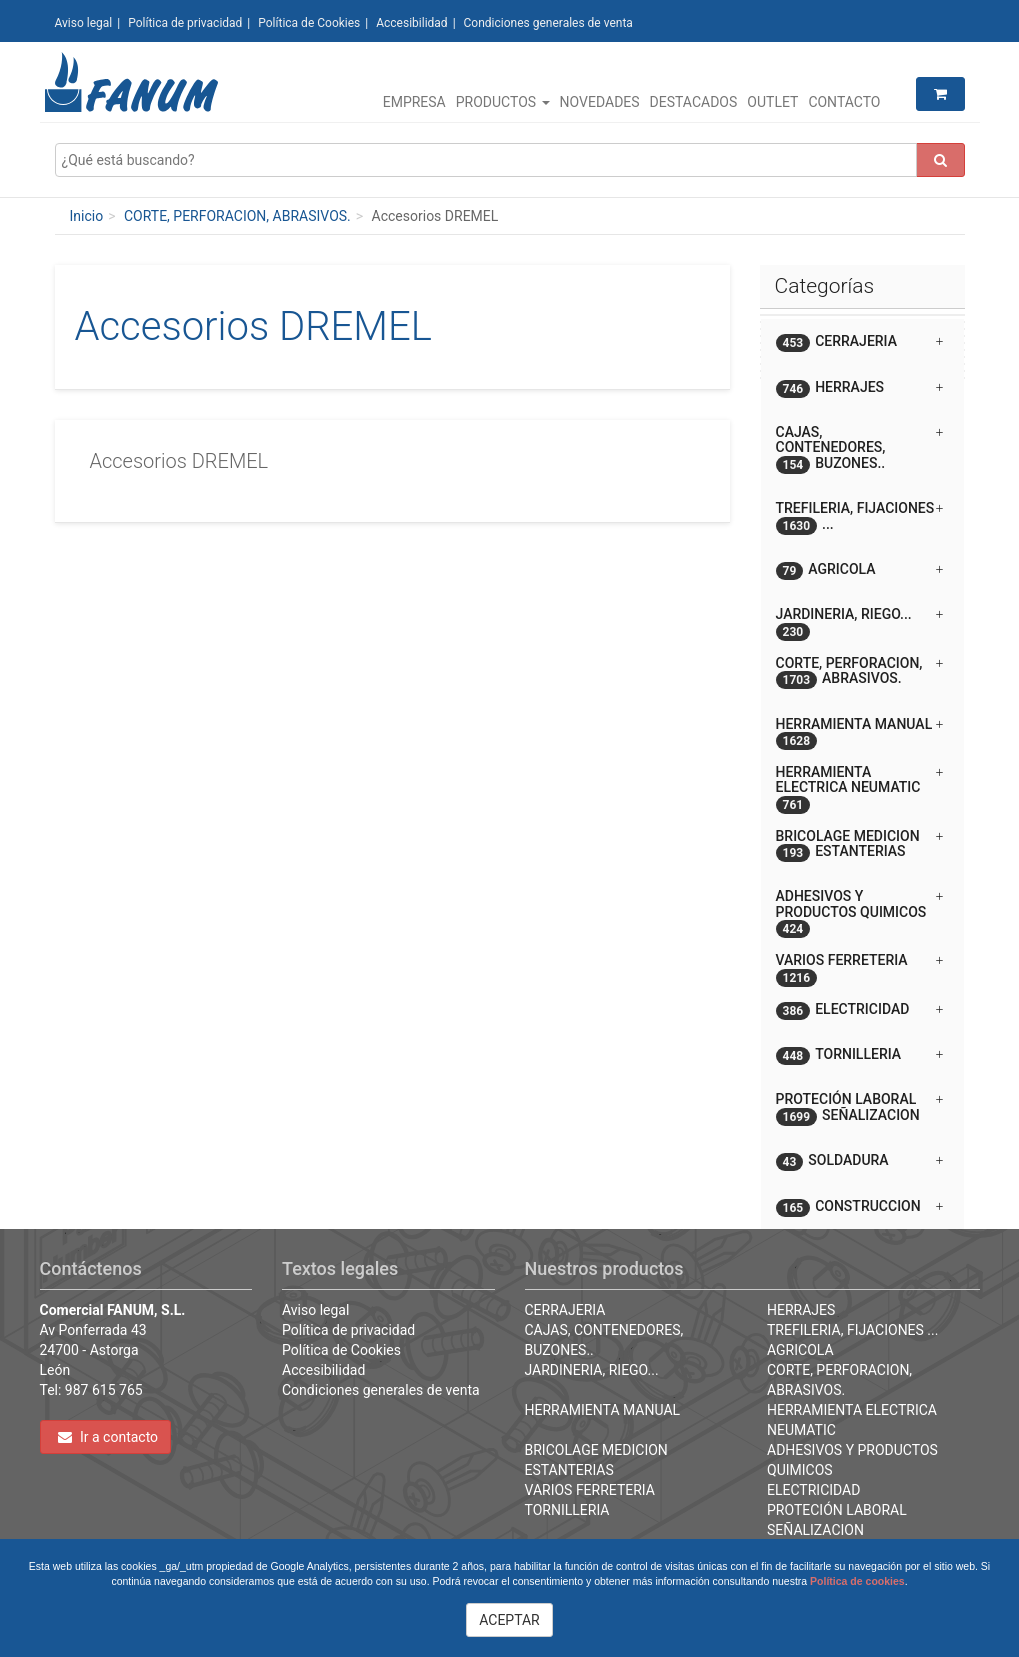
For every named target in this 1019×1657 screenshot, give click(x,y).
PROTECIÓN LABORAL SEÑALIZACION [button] (860, 1108)
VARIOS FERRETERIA (590, 1490)
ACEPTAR (509, 1620)
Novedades (600, 102)
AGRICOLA (800, 1350)
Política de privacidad (185, 23)
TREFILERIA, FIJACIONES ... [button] (860, 517)
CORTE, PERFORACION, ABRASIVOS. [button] (860, 672)
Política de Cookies (309, 23)
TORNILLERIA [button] (860, 1055)
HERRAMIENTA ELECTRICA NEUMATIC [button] (860, 787)
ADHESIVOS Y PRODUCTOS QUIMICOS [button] (860, 911)
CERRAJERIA (565, 1310)
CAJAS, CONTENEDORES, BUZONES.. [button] (860, 449)
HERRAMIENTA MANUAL (603, 1410)
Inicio (87, 216)
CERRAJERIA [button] (860, 342)
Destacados (694, 102)
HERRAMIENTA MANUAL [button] (860, 731)
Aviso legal (84, 23)
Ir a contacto (108, 1437)
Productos (503, 102)
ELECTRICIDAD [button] (860, 1010)
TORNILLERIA (567, 1510)
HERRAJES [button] (860, 388)
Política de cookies (857, 1581)
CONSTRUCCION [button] (860, 1207)
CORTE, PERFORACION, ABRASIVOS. (237, 216)
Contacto (844, 102)
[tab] (862, 341)
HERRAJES (801, 1310)
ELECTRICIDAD (813, 1490)
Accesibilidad (411, 23)
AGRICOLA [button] (860, 570)
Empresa (414, 102)
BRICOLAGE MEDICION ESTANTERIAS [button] (860, 845)
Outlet (772, 102)
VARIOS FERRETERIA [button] (860, 967)
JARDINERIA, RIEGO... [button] (860, 621)
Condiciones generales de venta (548, 23)
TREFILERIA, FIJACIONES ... (852, 1330)
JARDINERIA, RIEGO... (592, 1370)
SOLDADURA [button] (860, 1161)
